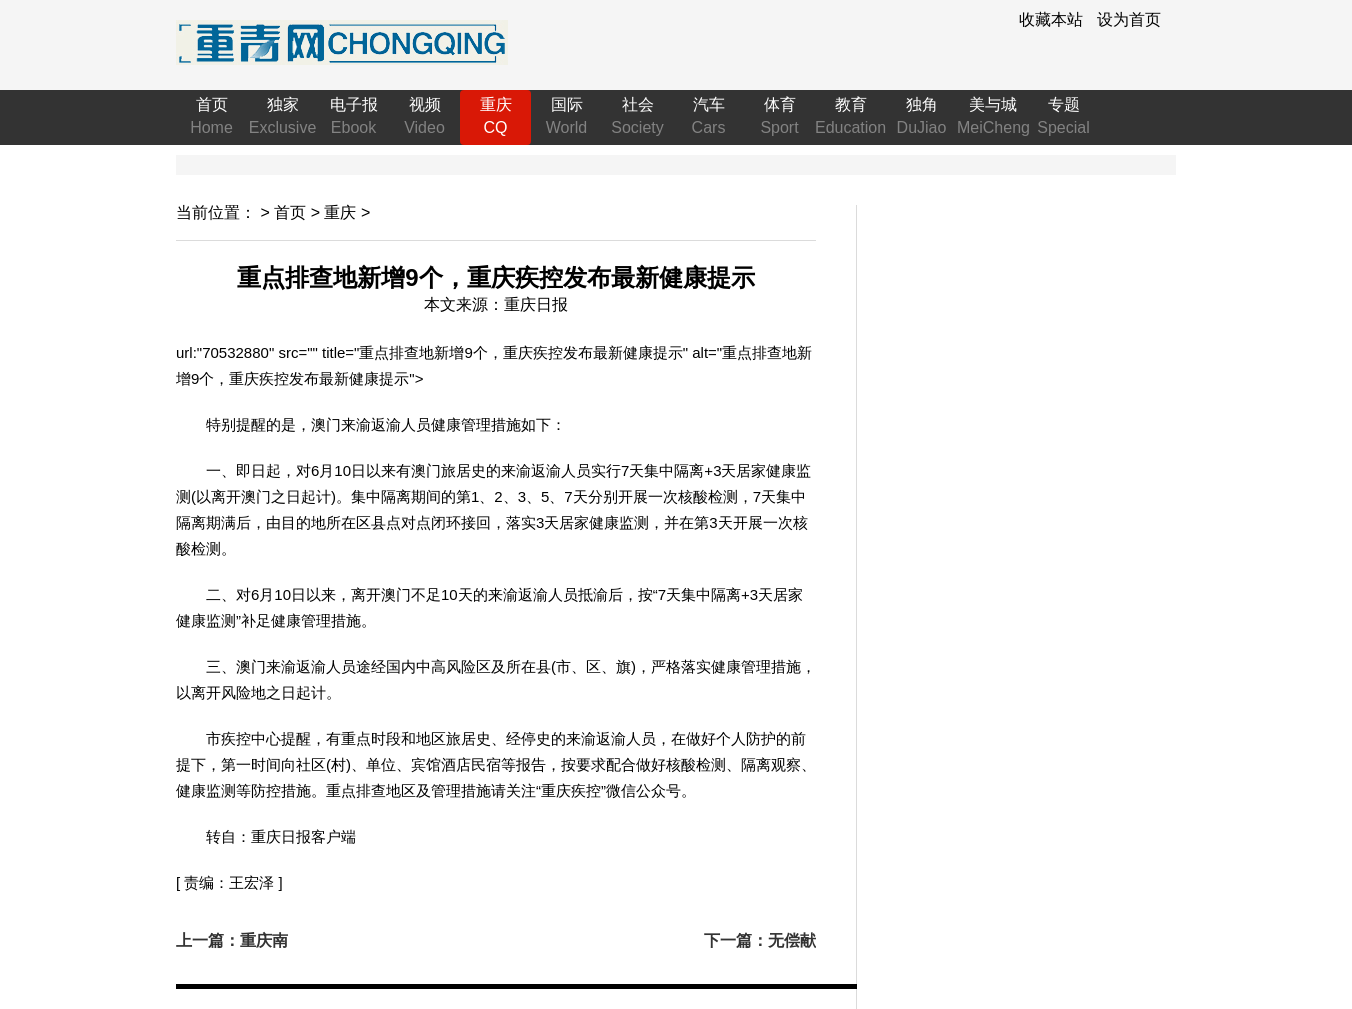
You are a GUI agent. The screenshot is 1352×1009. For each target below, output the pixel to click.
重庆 (340, 212)
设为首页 (1129, 19)
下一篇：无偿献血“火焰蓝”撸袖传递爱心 (752, 942)
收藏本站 (1051, 19)
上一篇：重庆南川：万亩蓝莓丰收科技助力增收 (240, 942)
